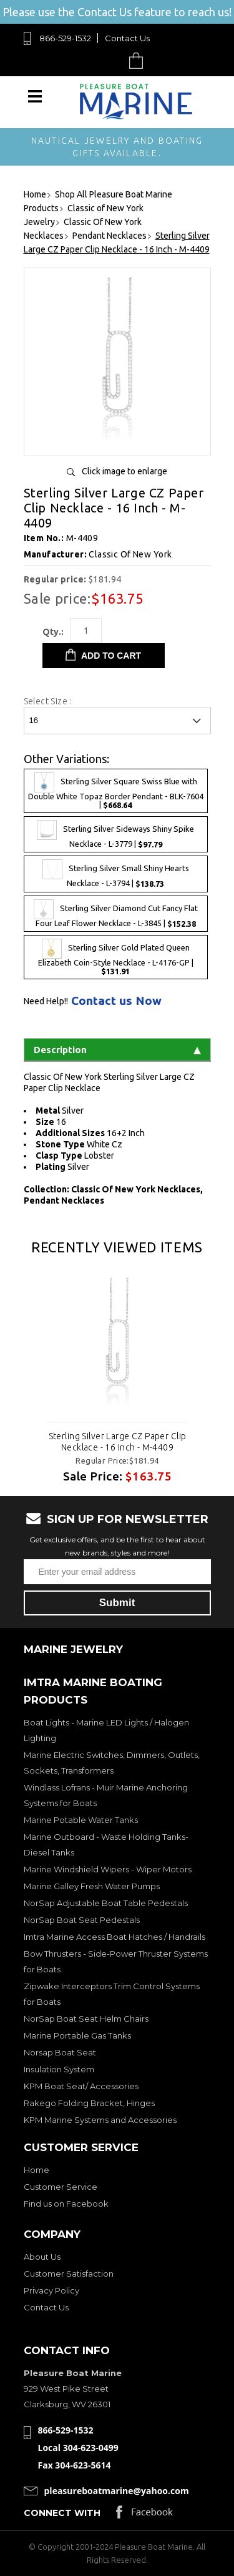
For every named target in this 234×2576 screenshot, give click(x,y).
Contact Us (127, 38)
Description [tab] (117, 1049)
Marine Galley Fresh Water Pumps (92, 1886)
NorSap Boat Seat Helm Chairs (86, 2019)
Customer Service (60, 2187)
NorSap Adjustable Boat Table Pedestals (106, 1903)
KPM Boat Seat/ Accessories (81, 2086)
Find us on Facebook (66, 2204)
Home (36, 2170)
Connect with (62, 2513)
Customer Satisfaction (69, 2274)
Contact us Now (116, 1001)
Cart (139, 60)
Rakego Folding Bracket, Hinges (89, 2103)
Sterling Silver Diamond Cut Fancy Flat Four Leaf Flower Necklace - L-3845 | (116, 913)
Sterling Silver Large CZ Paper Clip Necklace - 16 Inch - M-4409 (117, 1441)
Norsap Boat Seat (60, 2052)
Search (107, 60)
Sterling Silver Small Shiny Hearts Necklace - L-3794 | (115, 873)
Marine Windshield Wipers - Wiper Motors (108, 1869)
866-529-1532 (65, 38)
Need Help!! (46, 1001)
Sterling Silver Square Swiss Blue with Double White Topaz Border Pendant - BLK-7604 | (115, 790)
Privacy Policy (51, 2290)
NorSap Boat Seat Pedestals (82, 1920)
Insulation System (59, 2069)
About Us (42, 2257)
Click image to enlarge (124, 471)
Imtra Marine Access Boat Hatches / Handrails (114, 1937)
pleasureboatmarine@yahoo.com (116, 2491)
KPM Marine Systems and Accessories (100, 2120)
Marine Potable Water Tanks (81, 1820)
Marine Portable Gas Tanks (77, 2035)
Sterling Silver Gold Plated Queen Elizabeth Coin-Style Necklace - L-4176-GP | (115, 957)
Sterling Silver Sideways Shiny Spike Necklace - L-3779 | (115, 834)
